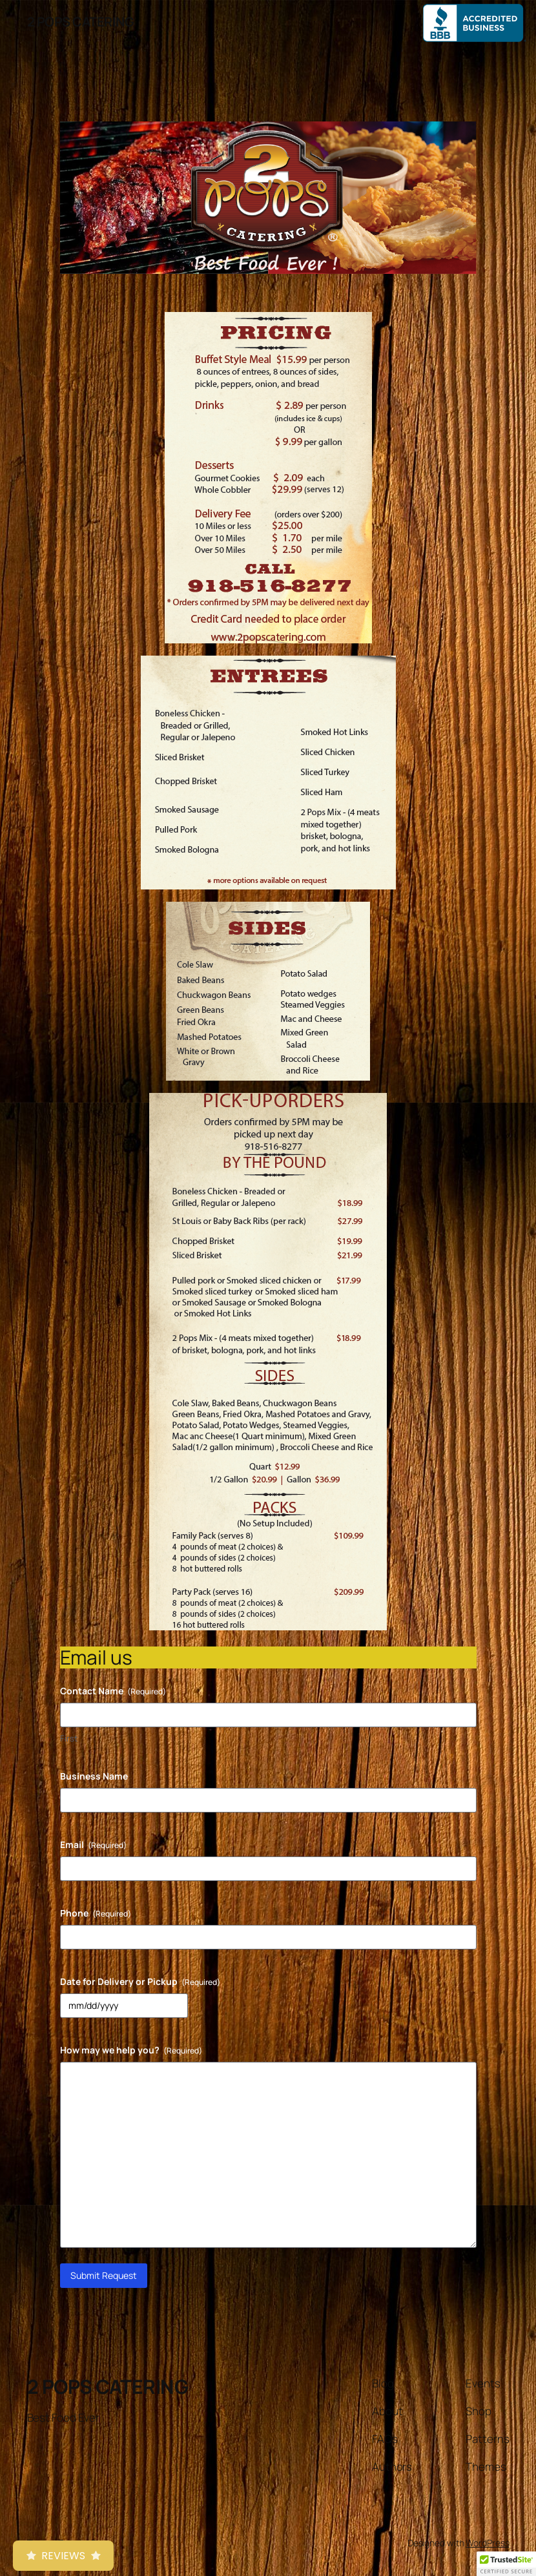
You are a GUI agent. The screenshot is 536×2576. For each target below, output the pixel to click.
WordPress (487, 2543)
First (68, 1738)
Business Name (94, 1776)
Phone (95, 1913)
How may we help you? (131, 2050)
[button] (506, 2563)
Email (93, 1844)
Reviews (63, 2555)
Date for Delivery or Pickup (140, 1981)
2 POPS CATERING (80, 21)
